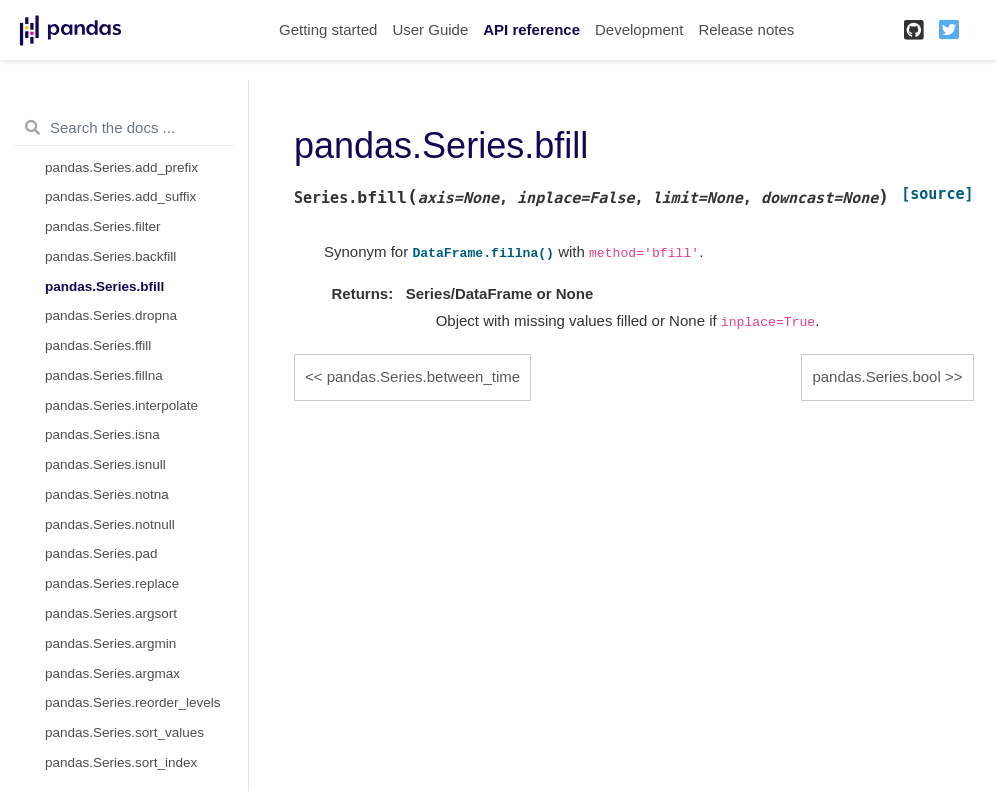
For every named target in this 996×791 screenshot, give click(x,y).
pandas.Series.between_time (423, 376)
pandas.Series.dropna (111, 315)
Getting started (328, 29)
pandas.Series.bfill (104, 286)
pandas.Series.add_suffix (120, 196)
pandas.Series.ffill (98, 345)
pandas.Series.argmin (110, 643)
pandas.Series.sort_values (124, 732)
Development (639, 29)
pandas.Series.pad (101, 553)
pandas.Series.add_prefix (121, 167)
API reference (531, 29)
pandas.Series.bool (876, 376)
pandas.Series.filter (103, 226)
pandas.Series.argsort (111, 613)
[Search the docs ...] (124, 128)
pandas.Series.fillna (104, 375)
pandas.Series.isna (102, 434)
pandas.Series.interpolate (121, 405)
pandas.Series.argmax (112, 673)
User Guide (430, 29)
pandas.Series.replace (112, 583)
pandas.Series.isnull (105, 464)
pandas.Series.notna (107, 494)
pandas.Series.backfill (110, 256)
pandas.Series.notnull (110, 524)
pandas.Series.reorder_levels (133, 702)
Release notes (746, 29)
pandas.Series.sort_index (121, 762)
